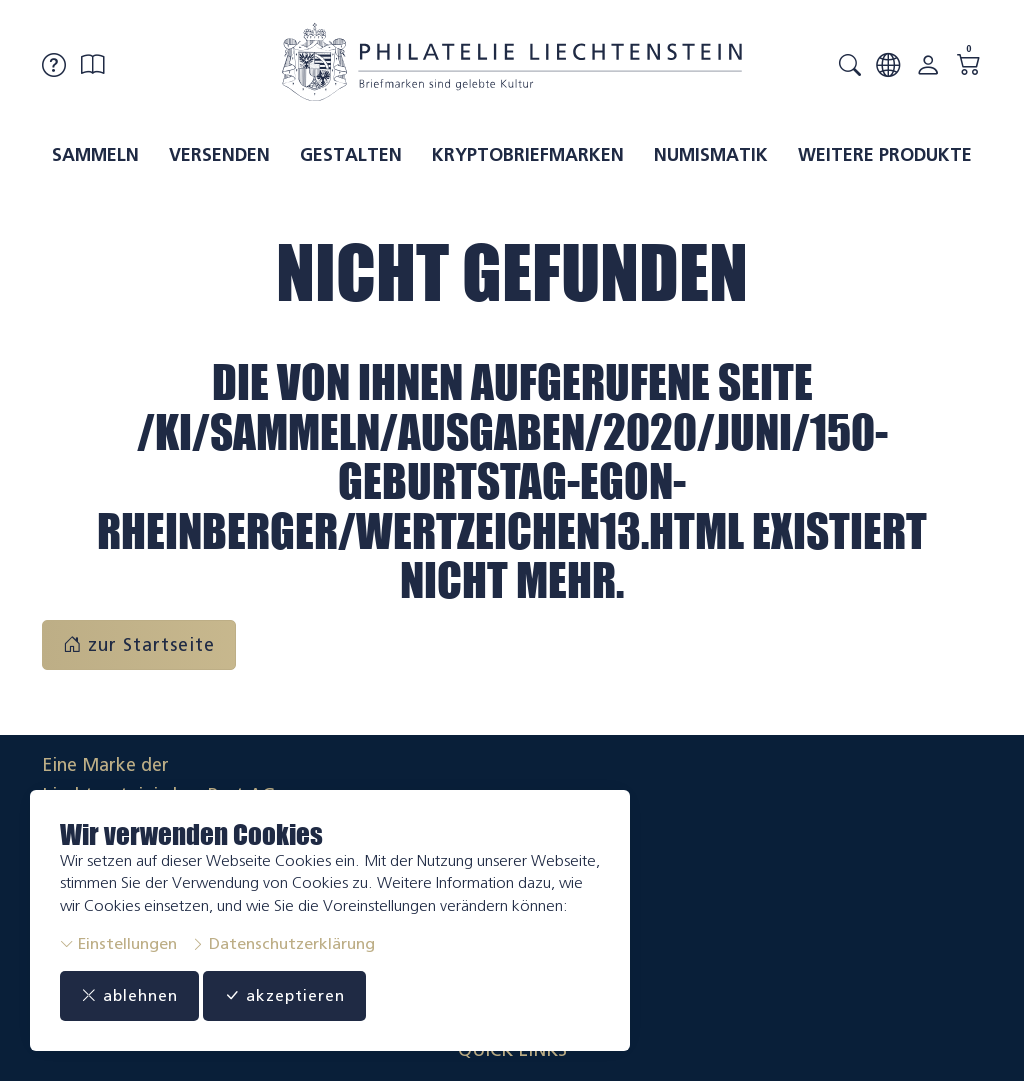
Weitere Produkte (885, 155)
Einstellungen (118, 943)
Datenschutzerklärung (283, 943)
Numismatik (711, 155)
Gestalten (351, 155)
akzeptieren (304, 996)
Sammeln (95, 155)
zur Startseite (139, 645)
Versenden (219, 155)
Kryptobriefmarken (528, 155)
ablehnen (135, 996)
